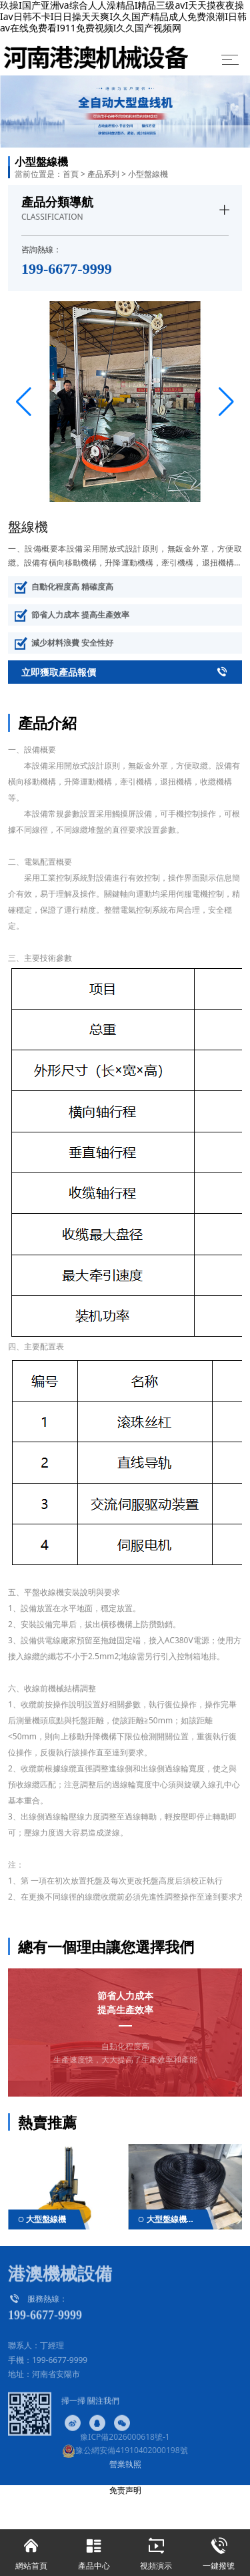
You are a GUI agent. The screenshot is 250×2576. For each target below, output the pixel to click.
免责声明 (125, 2490)
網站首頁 (31, 2550)
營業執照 (125, 2464)
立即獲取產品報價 (125, 672)
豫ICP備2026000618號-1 (124, 2436)
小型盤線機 (148, 174)
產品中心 (94, 2550)
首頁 (71, 174)
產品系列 (103, 174)
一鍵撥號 (218, 2550)
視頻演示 (156, 2550)
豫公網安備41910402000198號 (124, 2450)
